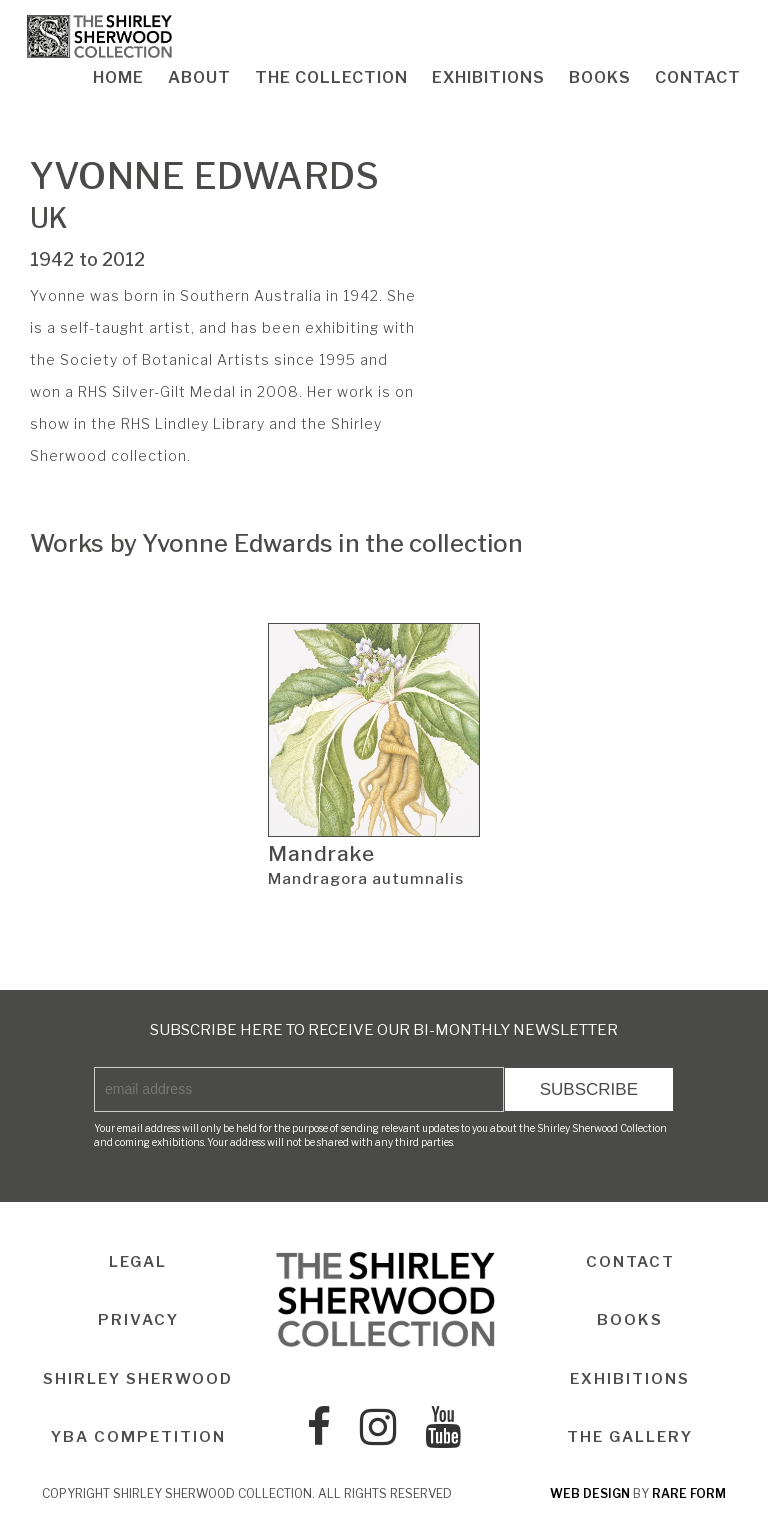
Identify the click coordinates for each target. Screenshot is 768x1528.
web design (590, 1493)
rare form (689, 1493)
